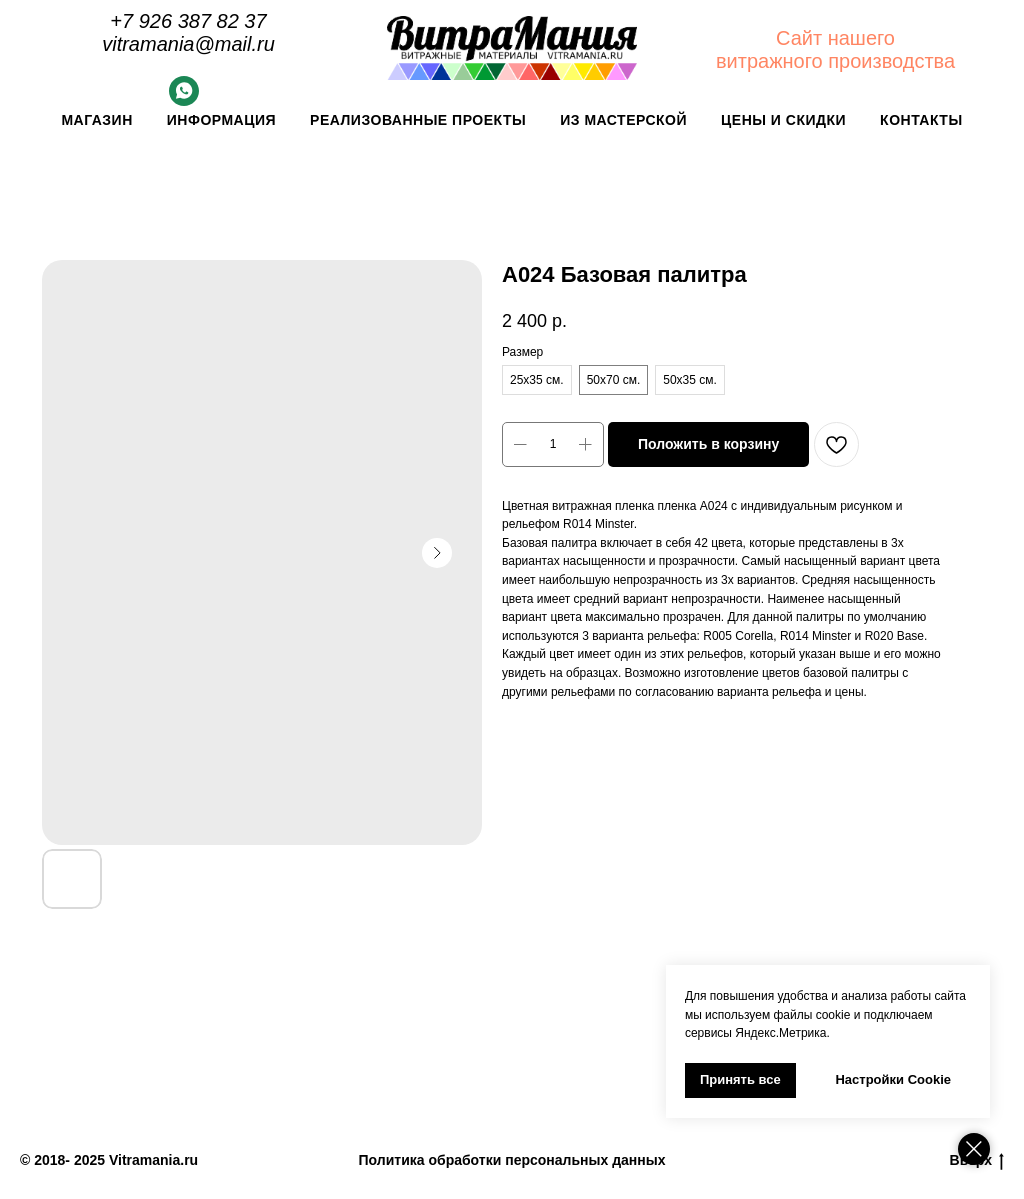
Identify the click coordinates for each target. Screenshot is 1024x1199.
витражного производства (835, 61)
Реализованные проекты (418, 120)
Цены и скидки (783, 120)
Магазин (96, 120)
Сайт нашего (835, 38)
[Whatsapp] (184, 100)
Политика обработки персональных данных (512, 1160)
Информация (221, 120)
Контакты (921, 120)
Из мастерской (623, 120)
